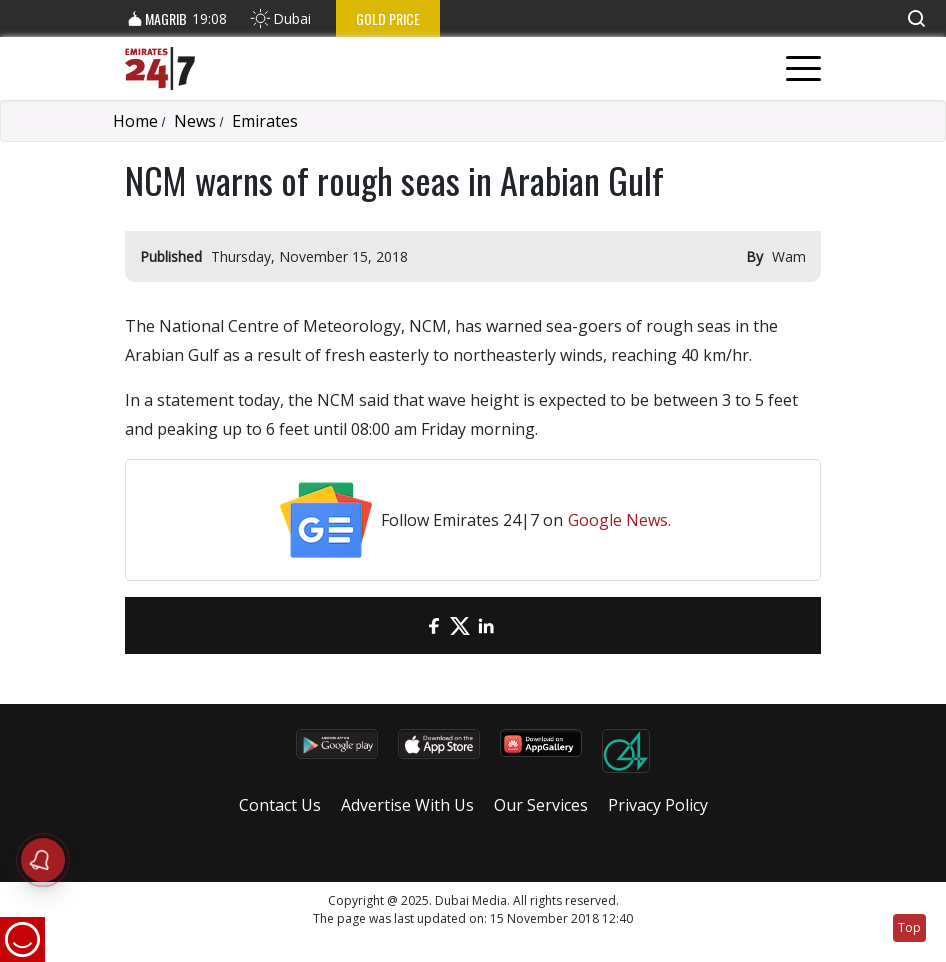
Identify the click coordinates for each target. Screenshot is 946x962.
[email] (408, 625)
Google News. (619, 520)
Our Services (541, 805)
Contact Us (280, 805)
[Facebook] (434, 625)
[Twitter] (460, 625)
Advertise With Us (407, 805)
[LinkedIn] (486, 625)
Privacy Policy (658, 805)
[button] (916, 18)
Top (909, 927)
